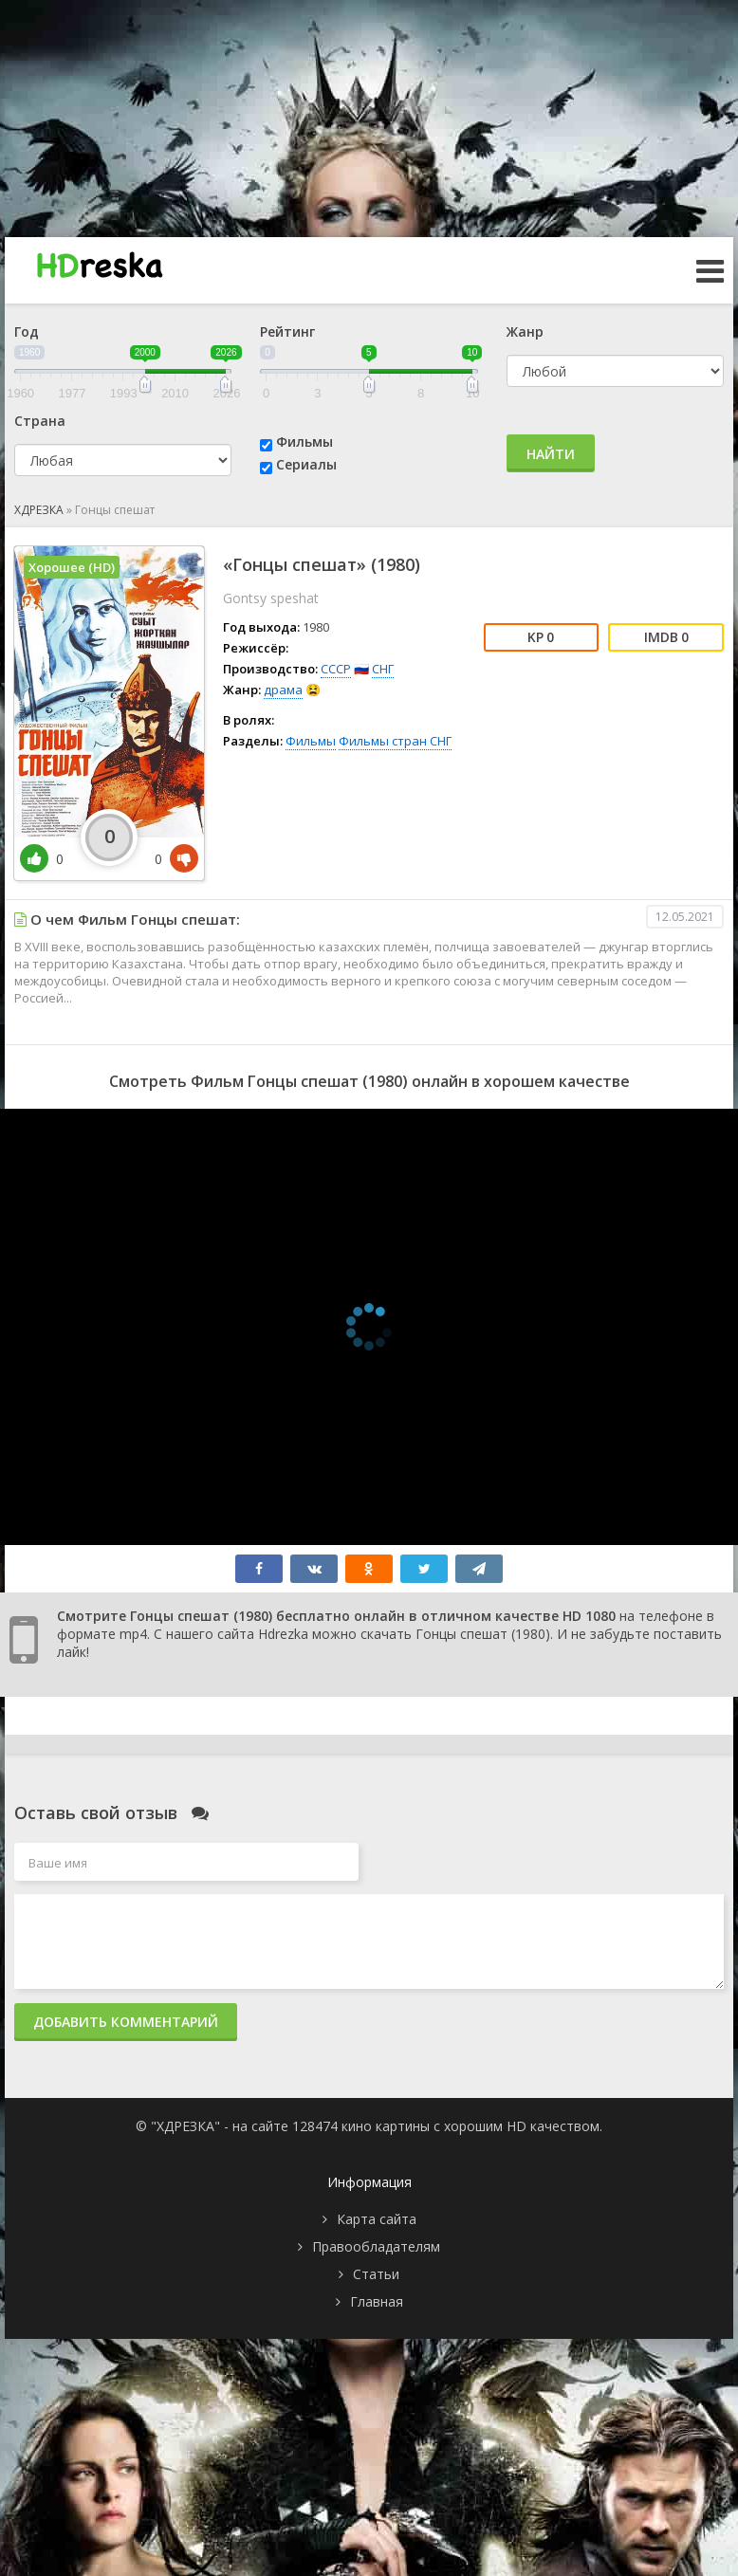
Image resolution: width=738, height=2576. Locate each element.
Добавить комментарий (125, 2022)
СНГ (383, 668)
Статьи (376, 2274)
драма (283, 689)
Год (26, 331)
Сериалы (306, 464)
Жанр (525, 331)
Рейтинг (287, 331)
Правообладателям (376, 2246)
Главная (376, 2301)
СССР (336, 668)
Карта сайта (376, 2219)
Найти (550, 454)
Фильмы (304, 441)
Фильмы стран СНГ (395, 740)
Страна (39, 421)
